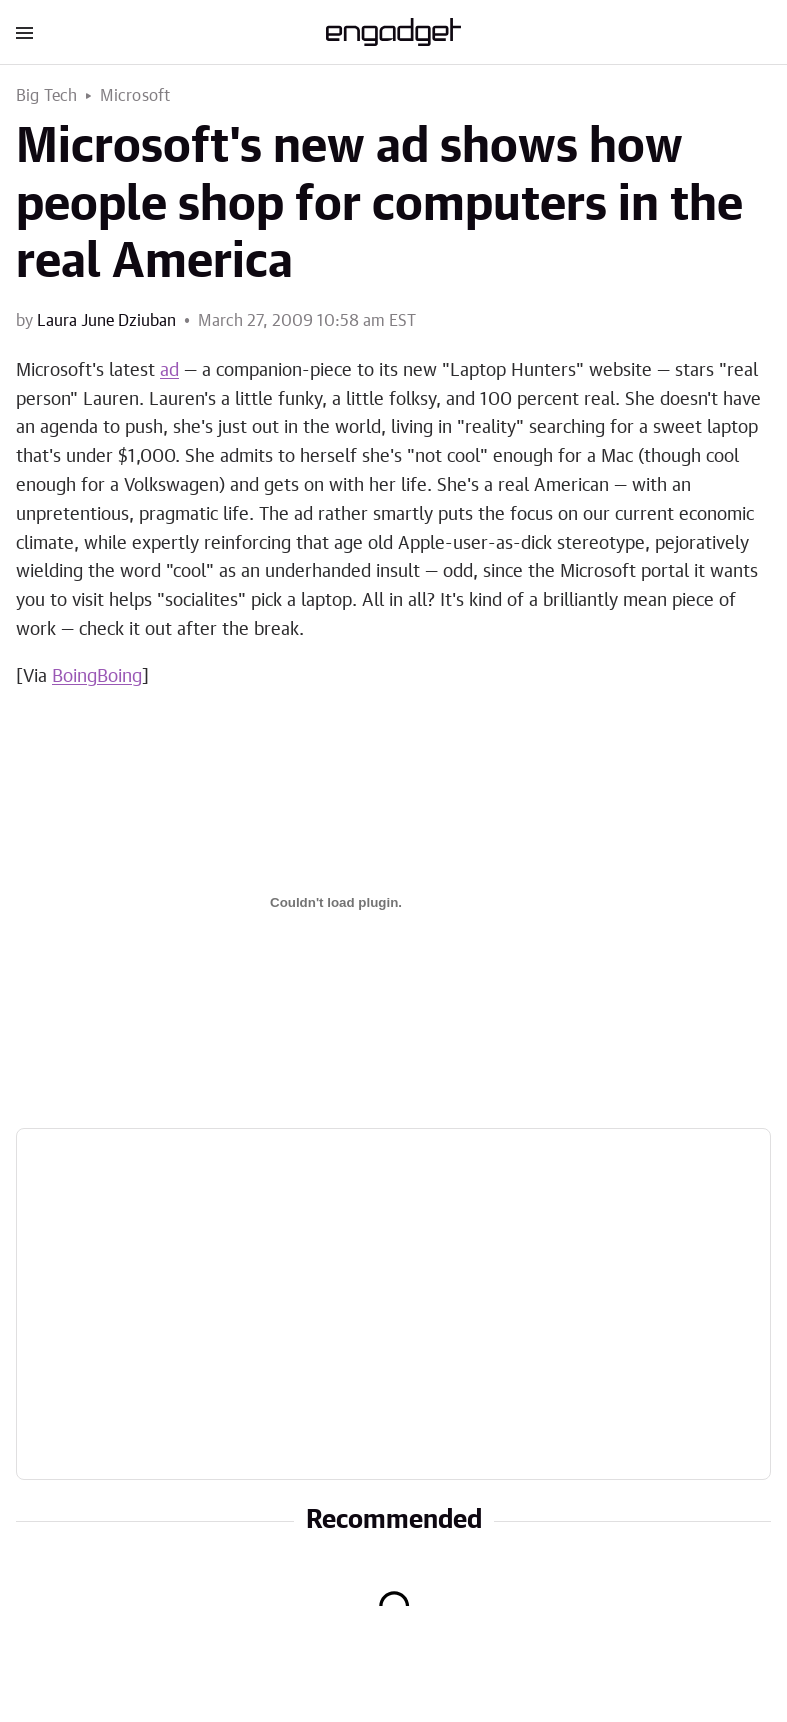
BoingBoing (97, 677)
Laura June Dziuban (106, 321)
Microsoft (135, 96)
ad (169, 371)
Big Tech (47, 96)
